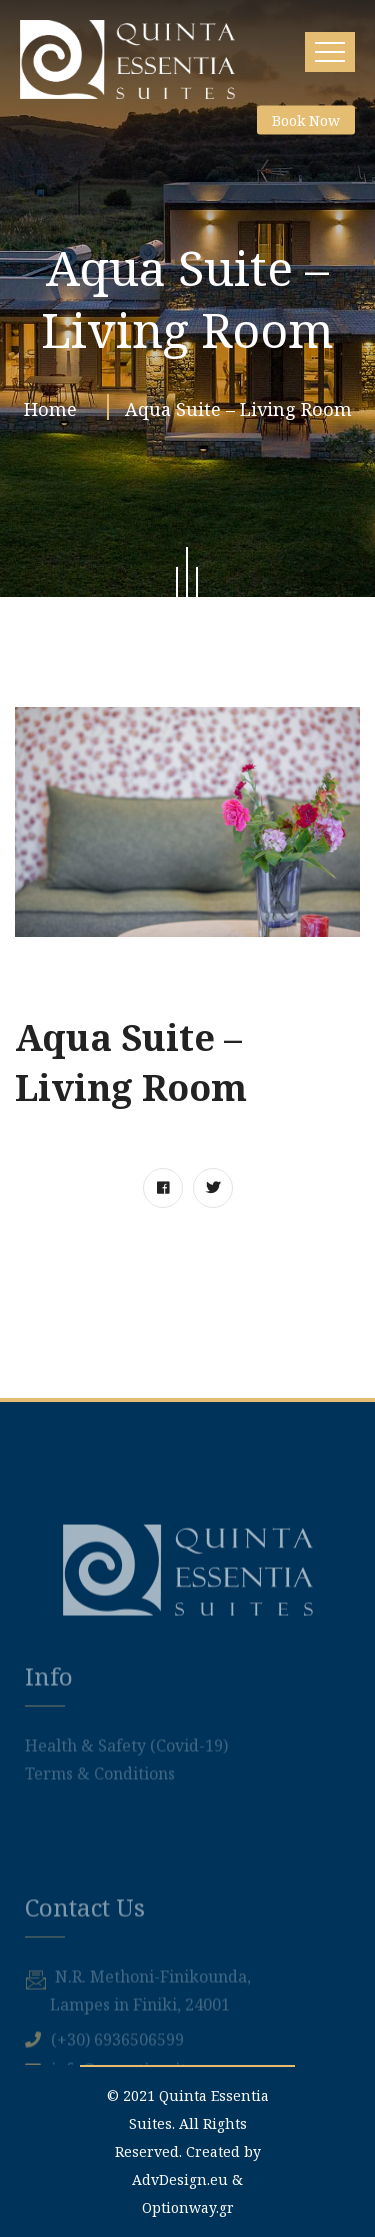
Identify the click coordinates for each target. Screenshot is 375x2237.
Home (55, 412)
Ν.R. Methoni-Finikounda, (153, 2047)
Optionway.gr (188, 2207)
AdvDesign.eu (180, 2179)
